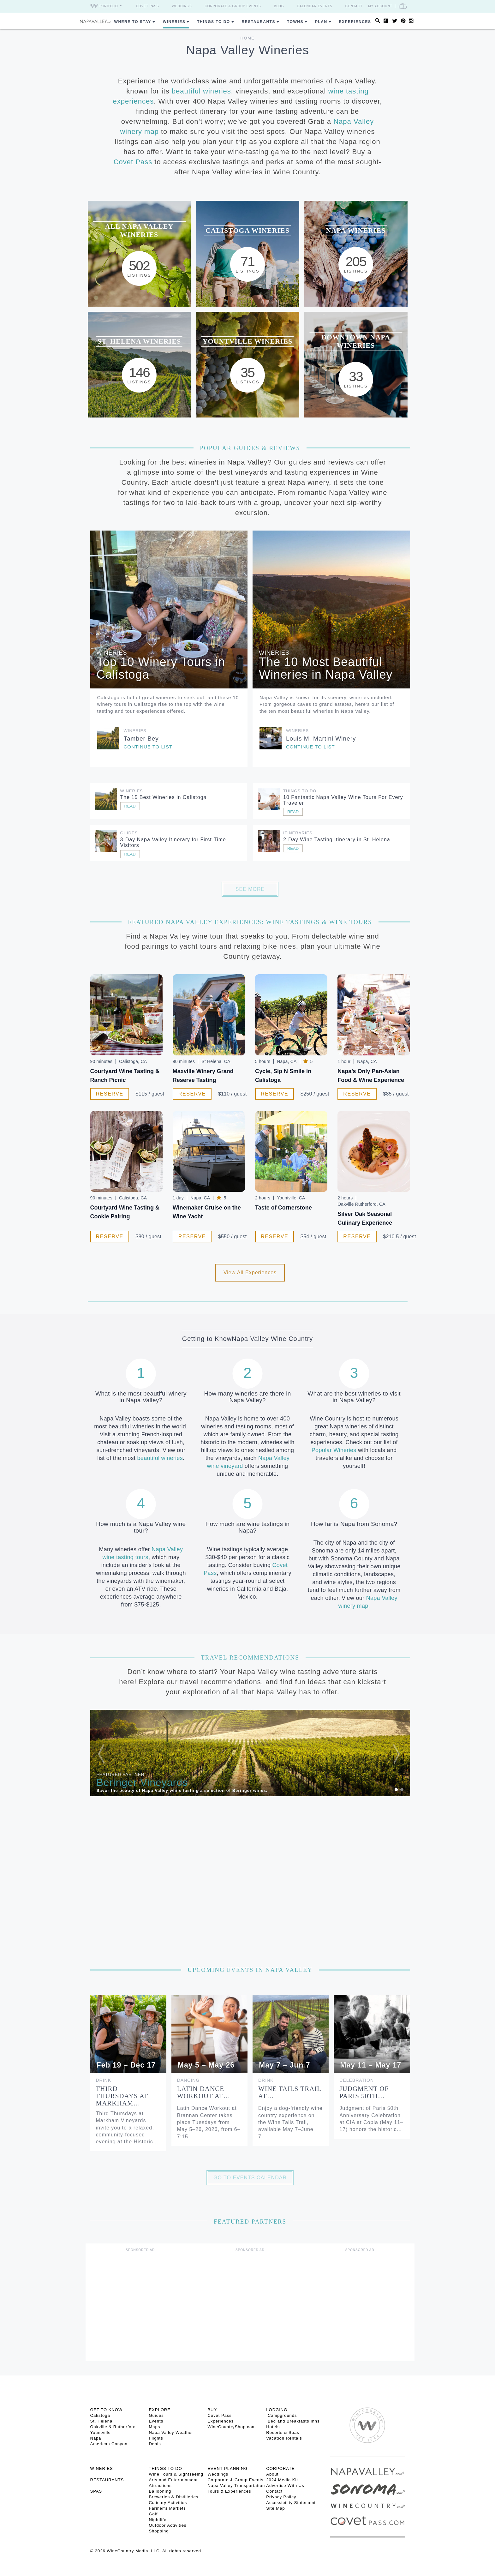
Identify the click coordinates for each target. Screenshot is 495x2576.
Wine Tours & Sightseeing (176, 2474)
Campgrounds (281, 2415)
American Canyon (109, 2443)
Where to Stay (132, 22)
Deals (155, 2443)
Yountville (100, 2432)
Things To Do (213, 22)
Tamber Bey (141, 738)
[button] (114, 1753)
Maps (154, 2426)
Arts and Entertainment (173, 2479)
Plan (321, 22)
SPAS (96, 2491)
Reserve (109, 1093)
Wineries (174, 22)
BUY (212, 2409)
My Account (380, 6)
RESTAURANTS (107, 2479)
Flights (156, 2438)
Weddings (182, 6)
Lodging (276, 2409)
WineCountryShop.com (231, 2426)
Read (129, 806)
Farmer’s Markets (167, 2508)
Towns (295, 22)
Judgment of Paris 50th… (364, 2092)
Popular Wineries (334, 1450)
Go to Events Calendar (250, 2177)
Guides (156, 2415)
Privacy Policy (281, 2497)
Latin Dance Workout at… (203, 2092)
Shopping (159, 2531)
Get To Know (106, 2409)
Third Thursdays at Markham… (122, 2096)
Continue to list (148, 746)
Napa (95, 2438)
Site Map (275, 2508)
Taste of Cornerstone (283, 1207)
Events (156, 2421)
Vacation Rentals (284, 2438)
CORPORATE (280, 2468)
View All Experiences (250, 1272)
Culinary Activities (168, 2502)
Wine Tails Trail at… (289, 2092)
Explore (159, 2409)
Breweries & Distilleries (173, 2497)
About (272, 2474)
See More (250, 889)
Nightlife (157, 2519)
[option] (250, 1753)
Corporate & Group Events (233, 6)
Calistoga (100, 2415)
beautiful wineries (201, 91)
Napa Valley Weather (171, 2432)
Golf (153, 2514)
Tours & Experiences (229, 2491)
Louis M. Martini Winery (321, 738)
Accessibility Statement (291, 2502)
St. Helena (101, 2421)
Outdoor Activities (167, 2525)
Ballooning (160, 2491)
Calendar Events (314, 6)
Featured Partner (121, 1774)
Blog (279, 6)
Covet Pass (147, 6)
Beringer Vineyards (142, 1782)
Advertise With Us (285, 2485)
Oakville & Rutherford (113, 2426)
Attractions (160, 2485)
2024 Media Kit (282, 2479)
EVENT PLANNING (227, 2468)
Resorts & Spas (282, 2432)
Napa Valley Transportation (236, 2485)
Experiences (355, 22)
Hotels (273, 2426)
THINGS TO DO (165, 2468)
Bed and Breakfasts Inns (292, 2421)
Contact (354, 6)
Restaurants (258, 22)
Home (248, 38)
